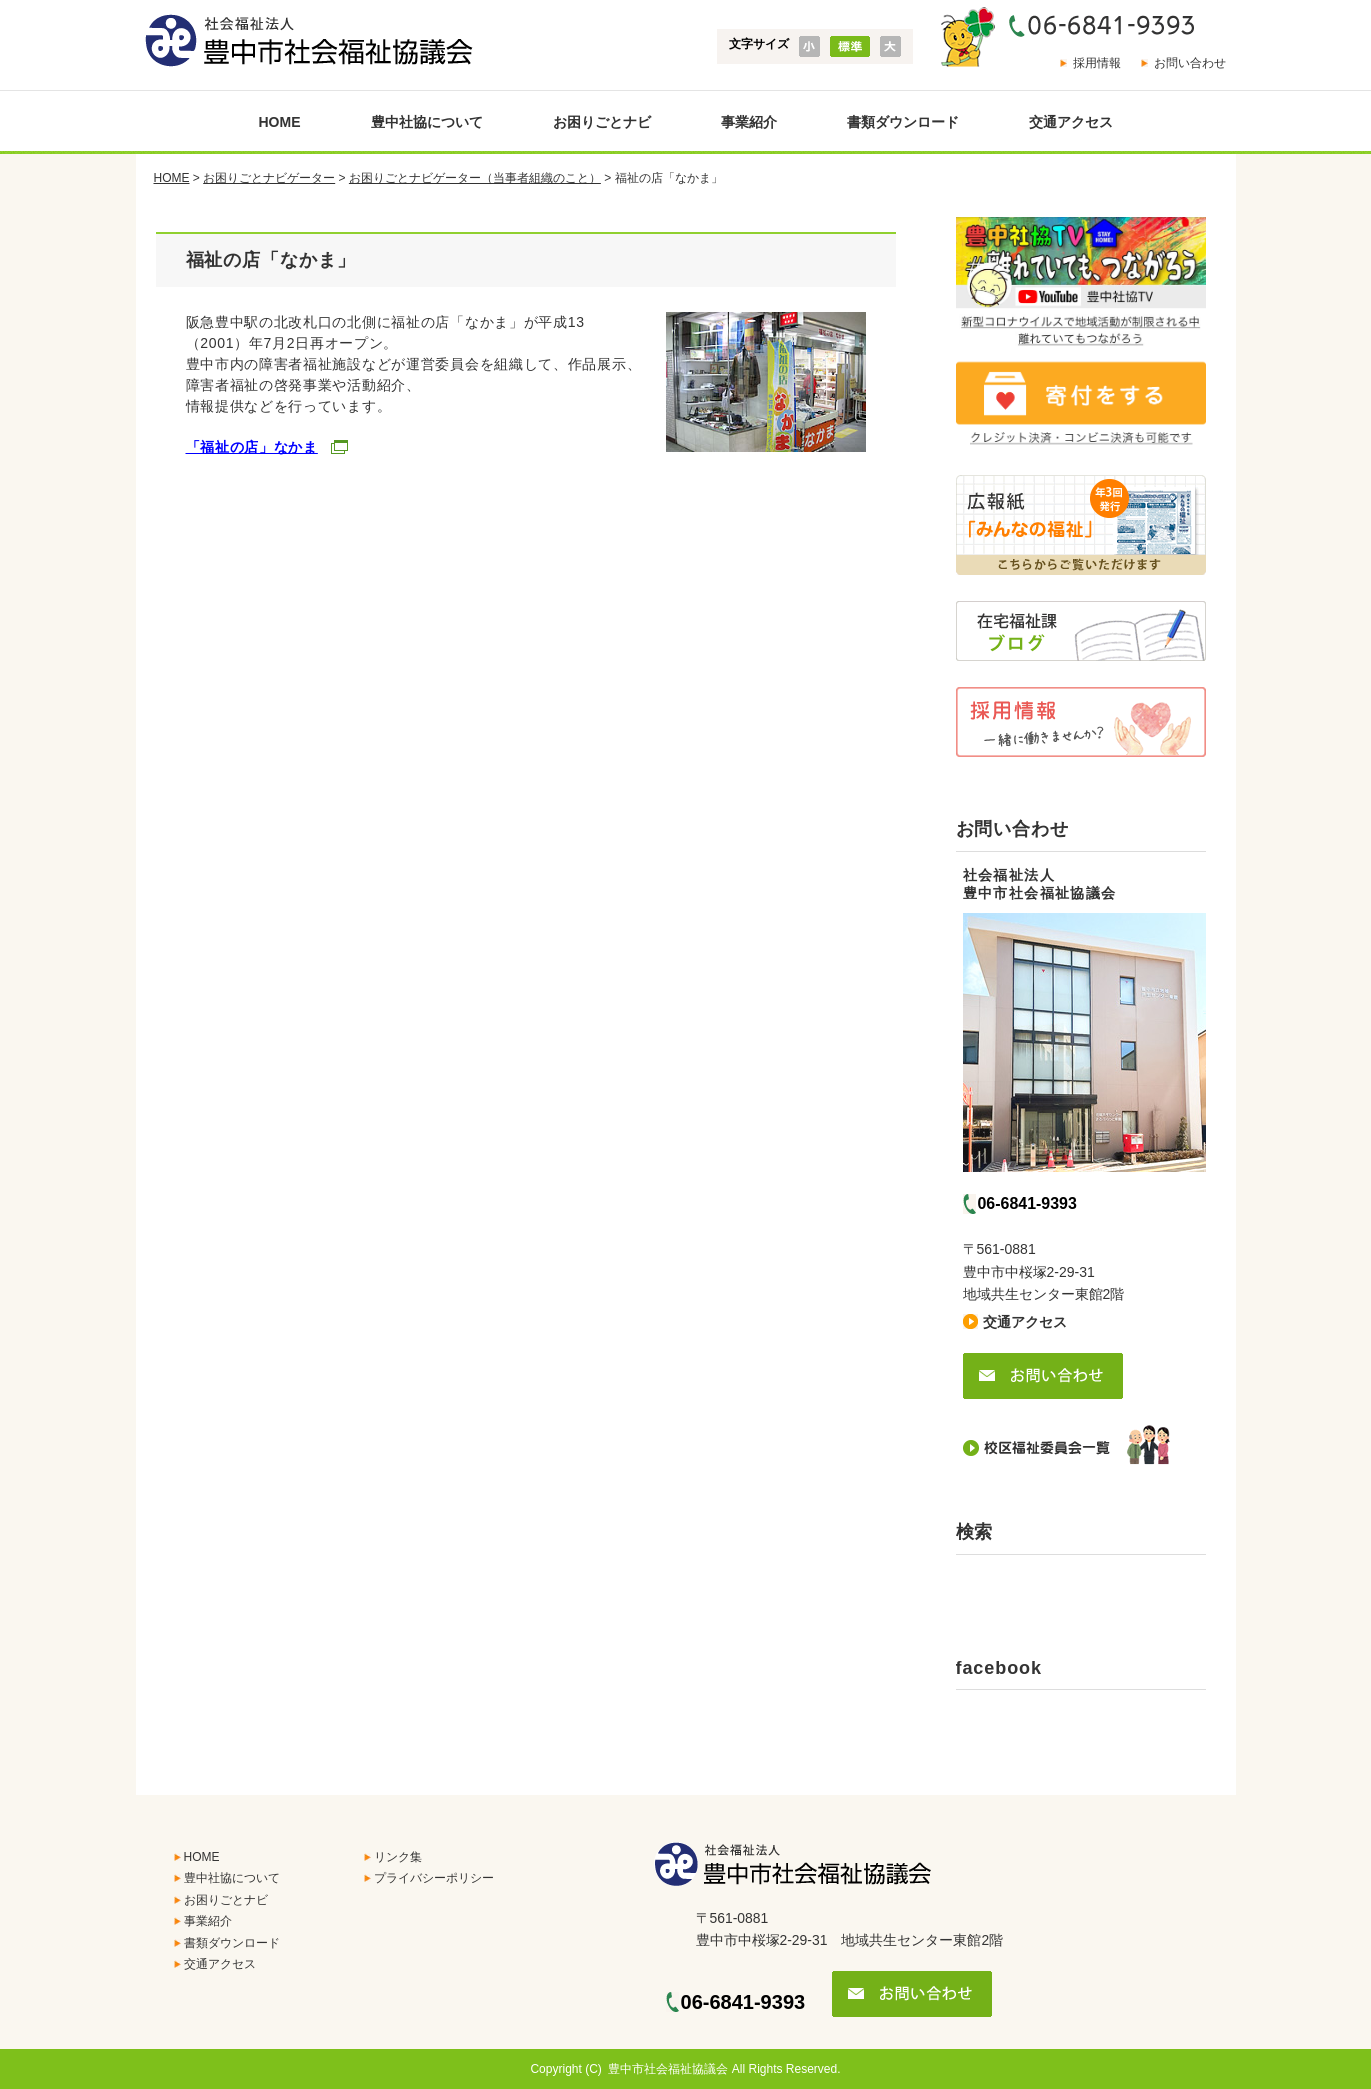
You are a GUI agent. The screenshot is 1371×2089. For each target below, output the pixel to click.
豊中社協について (427, 122)
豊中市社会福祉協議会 (668, 2069)
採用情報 (1097, 63)
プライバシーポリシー (434, 1878)
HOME (280, 122)
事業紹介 (749, 122)
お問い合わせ (1190, 63)
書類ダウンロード (903, 122)
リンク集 (398, 1857)
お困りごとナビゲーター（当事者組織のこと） (475, 178)
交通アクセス (1071, 122)
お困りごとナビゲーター (269, 178)
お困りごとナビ (602, 122)
